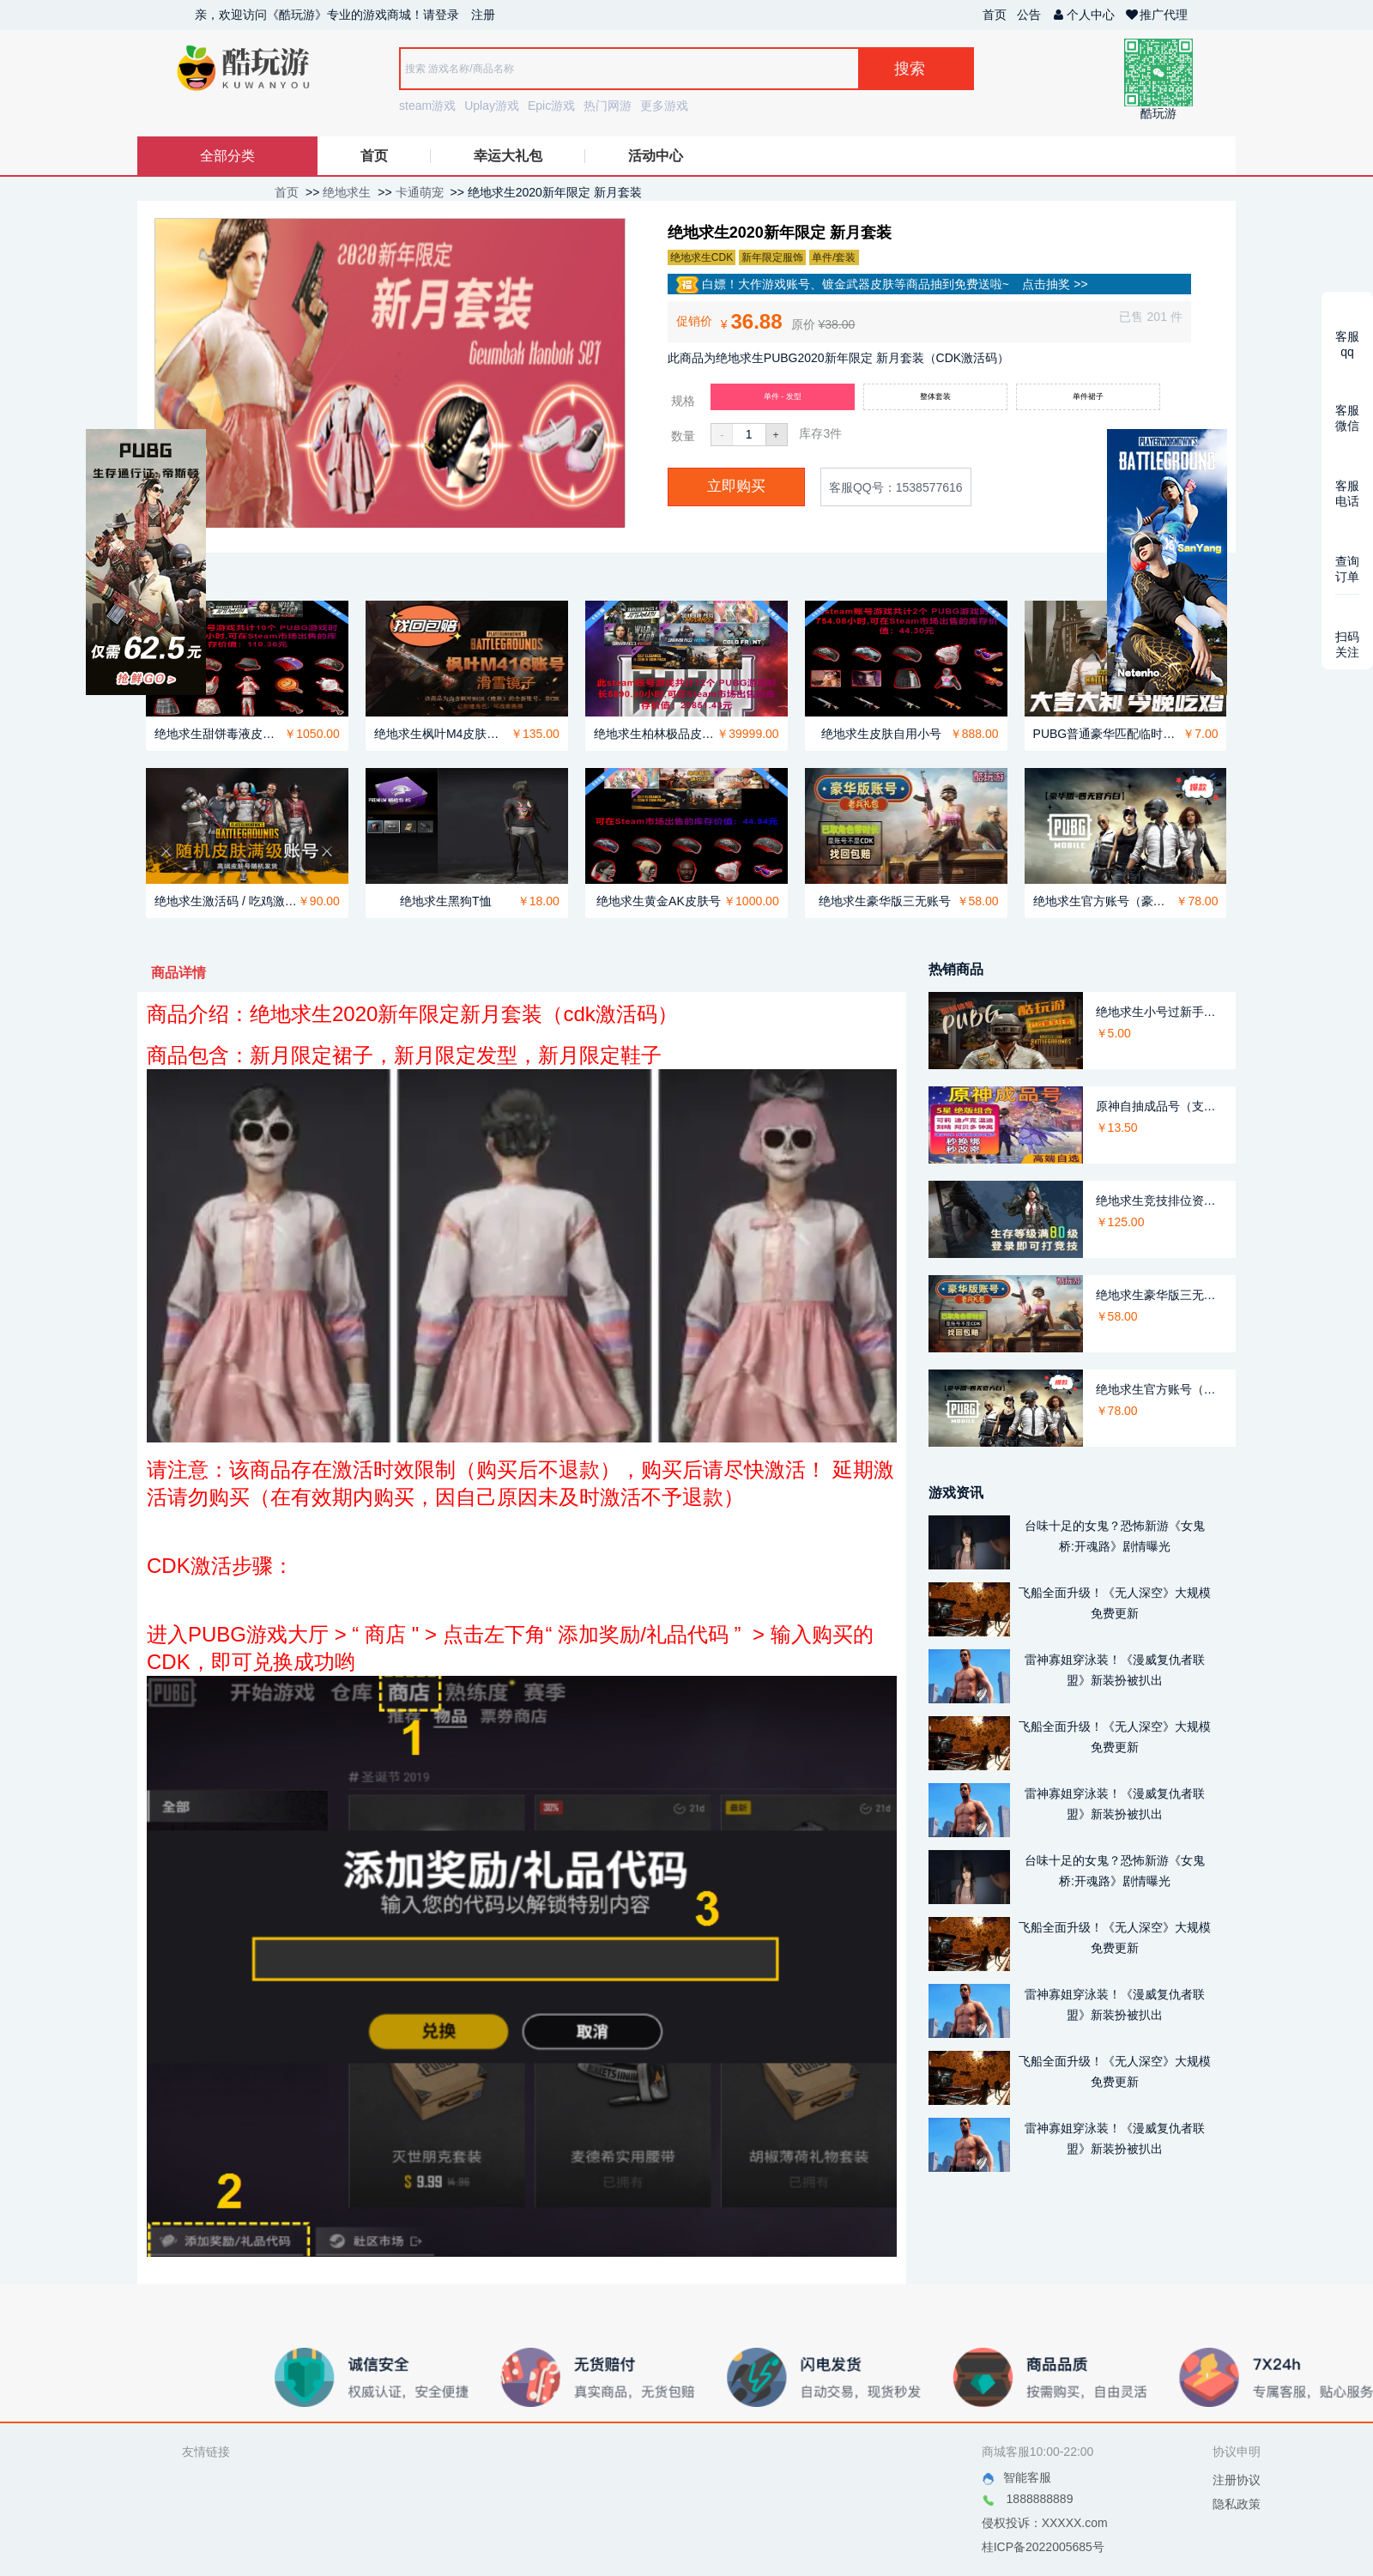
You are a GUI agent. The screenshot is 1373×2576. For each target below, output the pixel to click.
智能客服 (1016, 2477)
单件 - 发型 (782, 396)
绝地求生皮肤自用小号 (881, 734)
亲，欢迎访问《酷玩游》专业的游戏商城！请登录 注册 (345, 14)
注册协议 (1237, 2480)
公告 (1029, 14)
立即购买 (736, 486)
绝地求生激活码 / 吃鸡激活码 (226, 901)
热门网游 (608, 105)
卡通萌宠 (420, 192)
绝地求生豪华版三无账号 (885, 901)
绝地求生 (347, 192)
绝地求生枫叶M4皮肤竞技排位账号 (442, 734)
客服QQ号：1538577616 (896, 487)
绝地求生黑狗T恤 (446, 901)
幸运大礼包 (508, 155)
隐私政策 (1237, 2504)
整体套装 (935, 396)
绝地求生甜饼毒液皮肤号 (219, 734)
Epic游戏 (551, 105)
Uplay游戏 (491, 105)
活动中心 (655, 155)
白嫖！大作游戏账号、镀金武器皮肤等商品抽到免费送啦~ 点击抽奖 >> (882, 284)
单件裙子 (1088, 396)
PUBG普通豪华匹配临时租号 (1108, 734)
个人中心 (1083, 14)
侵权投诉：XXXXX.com (1045, 2523)
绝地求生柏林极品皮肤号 (655, 734)
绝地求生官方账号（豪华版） (1104, 901)
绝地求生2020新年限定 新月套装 (555, 192)
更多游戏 (664, 105)
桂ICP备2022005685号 (1043, 2547)
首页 (995, 14)
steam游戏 (427, 105)
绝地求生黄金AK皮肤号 (658, 901)
